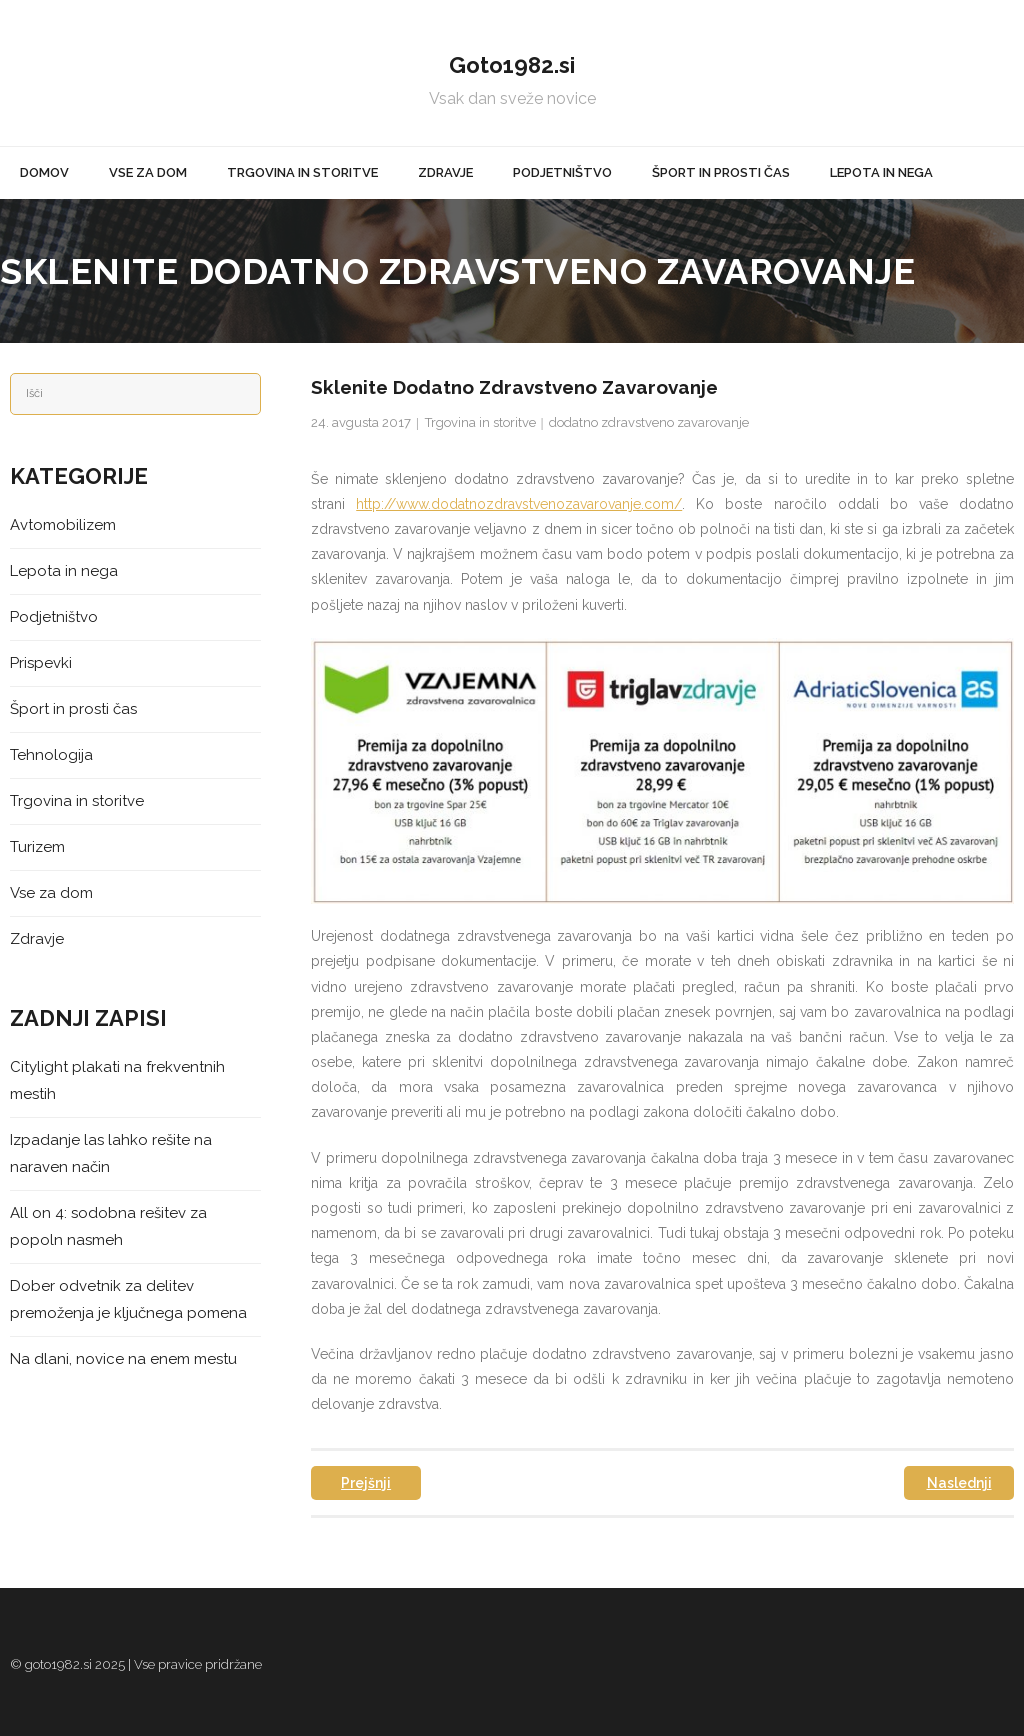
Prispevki (41, 663)
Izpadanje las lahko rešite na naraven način (111, 1153)
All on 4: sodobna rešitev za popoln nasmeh (108, 1226)
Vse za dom (51, 893)
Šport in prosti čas (73, 709)
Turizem (37, 847)
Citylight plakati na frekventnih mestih (117, 1080)
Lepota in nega (64, 571)
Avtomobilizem (63, 525)
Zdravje (37, 939)
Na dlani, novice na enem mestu (123, 1359)
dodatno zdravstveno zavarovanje (649, 422)
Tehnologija (51, 755)
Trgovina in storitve (480, 422)
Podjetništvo (54, 617)
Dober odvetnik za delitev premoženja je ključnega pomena (128, 1299)
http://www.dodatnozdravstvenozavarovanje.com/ (519, 504)
